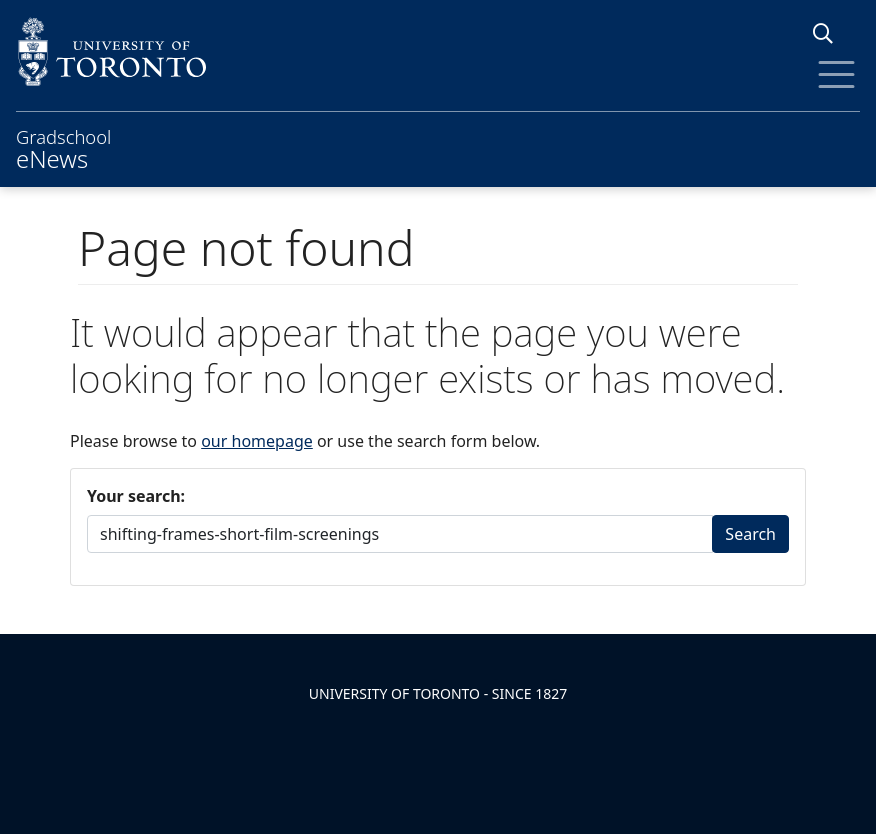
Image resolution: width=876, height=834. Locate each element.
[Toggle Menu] (836, 74)
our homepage (257, 441)
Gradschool (63, 147)
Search (750, 534)
